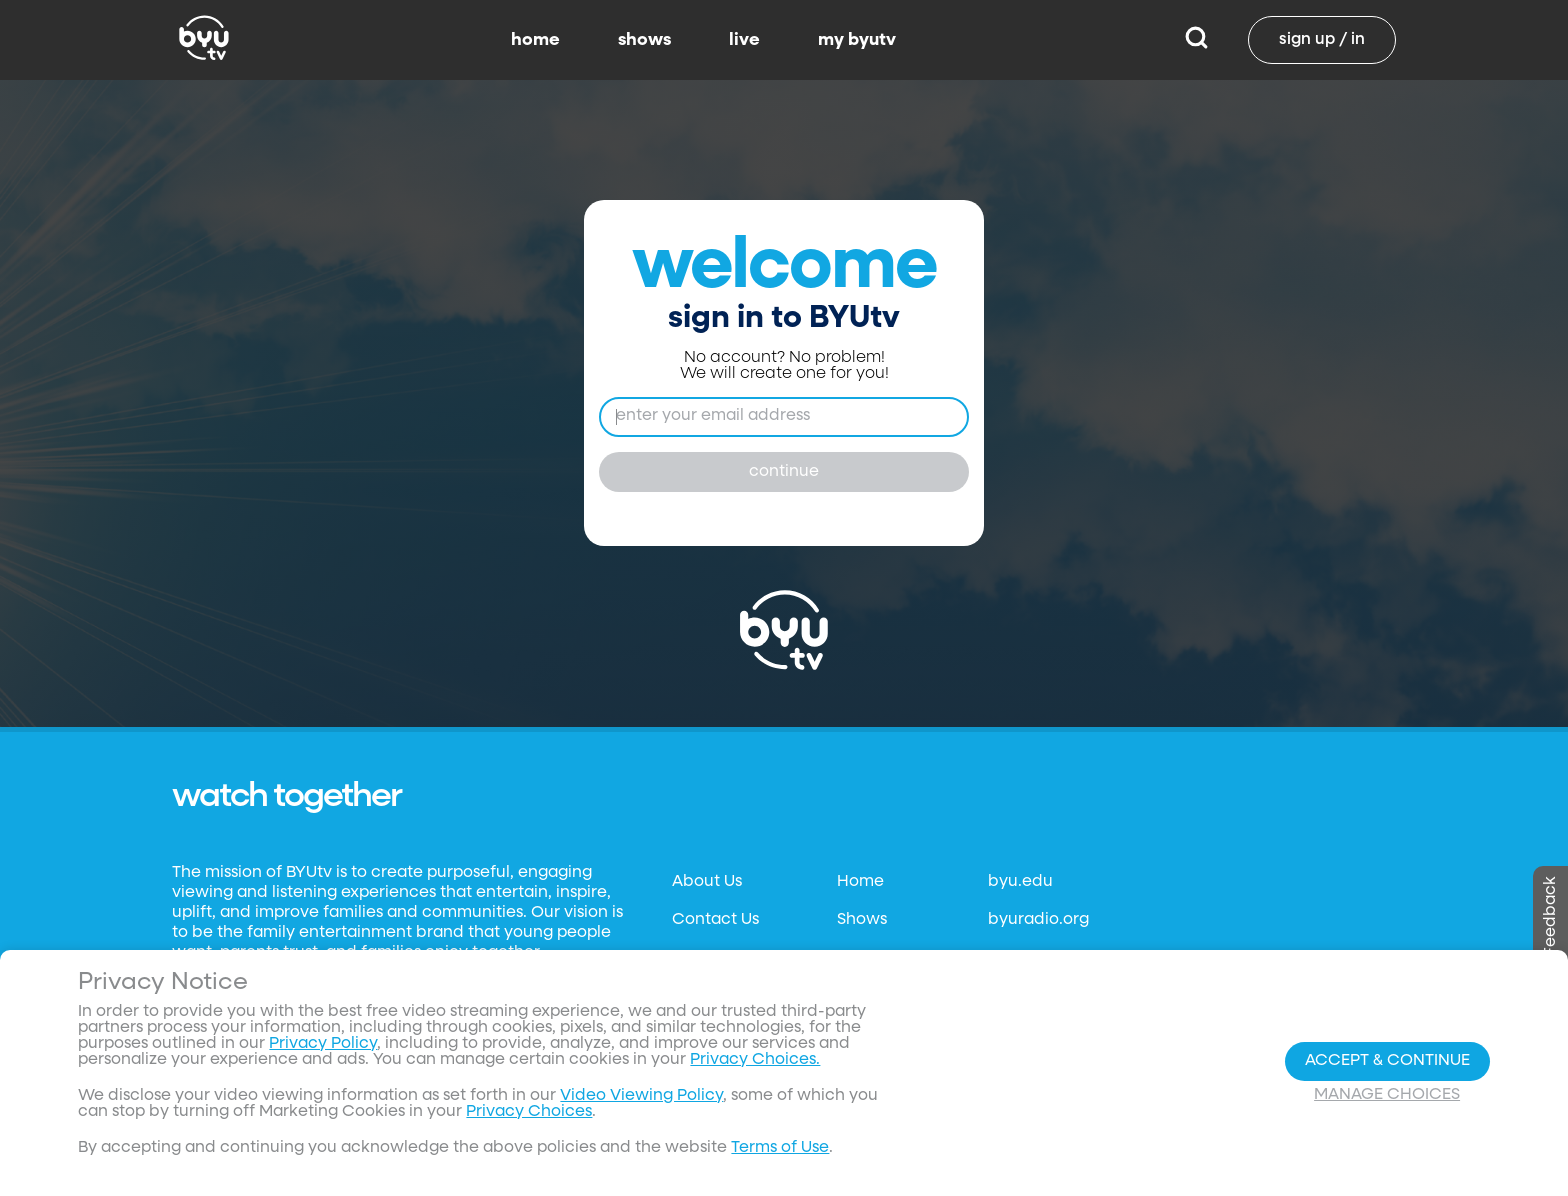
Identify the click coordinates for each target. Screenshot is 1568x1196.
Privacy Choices (529, 1112)
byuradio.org (1038, 920)
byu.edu (1020, 882)
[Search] (1196, 40)
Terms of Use (780, 1148)
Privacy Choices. (755, 1060)
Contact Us (715, 920)
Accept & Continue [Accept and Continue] (1387, 1061)
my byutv (857, 40)
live (744, 40)
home (535, 40)
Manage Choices (1387, 1095)
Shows (862, 920)
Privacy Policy (323, 1044)
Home (860, 882)
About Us (707, 882)
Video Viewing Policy (641, 1096)
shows (644, 40)
